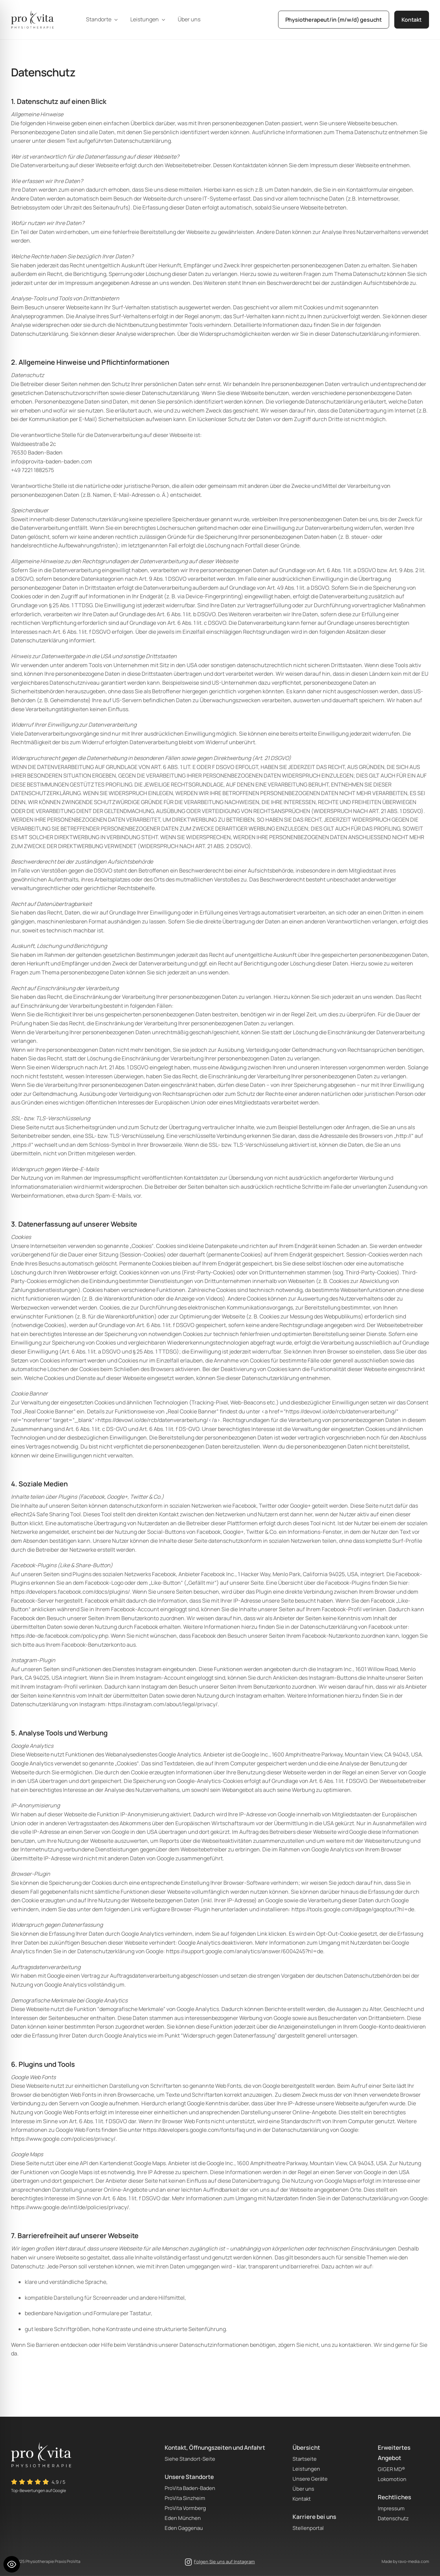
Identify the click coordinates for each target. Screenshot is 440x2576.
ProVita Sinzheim (185, 2498)
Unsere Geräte (310, 2478)
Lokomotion (392, 2479)
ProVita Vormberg (185, 2508)
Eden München (183, 2518)
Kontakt (302, 2498)
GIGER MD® (391, 2469)
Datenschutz (393, 2518)
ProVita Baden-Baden (190, 2488)
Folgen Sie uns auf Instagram (224, 2561)
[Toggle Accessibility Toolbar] (12, 2564)
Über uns (303, 2488)
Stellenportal (308, 2528)
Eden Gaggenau (184, 2528)
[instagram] (188, 2562)
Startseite (305, 2458)
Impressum (391, 2508)
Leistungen (306, 2468)
